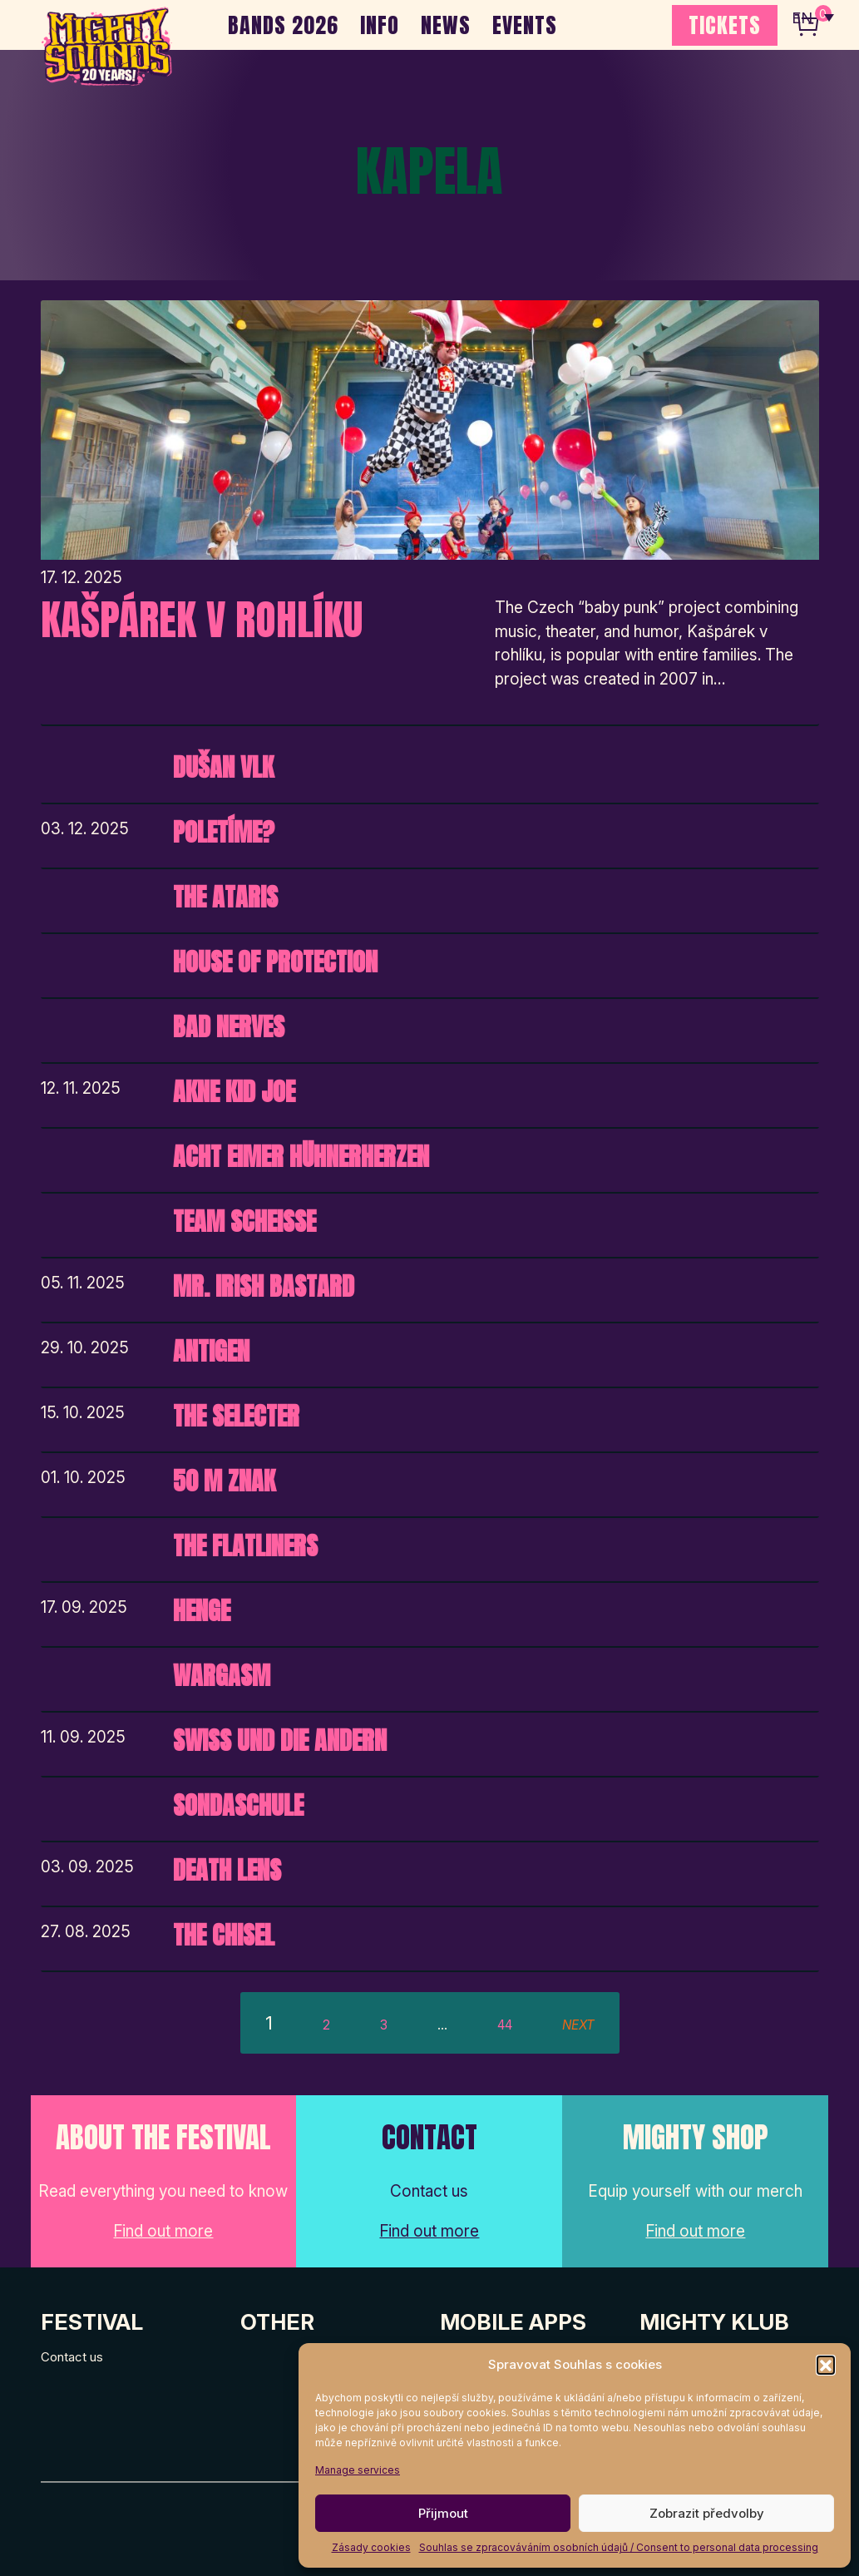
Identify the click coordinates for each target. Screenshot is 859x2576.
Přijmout (443, 2513)
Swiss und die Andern (280, 1740)
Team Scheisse (244, 1221)
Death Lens (227, 1870)
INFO (379, 25)
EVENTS (524, 25)
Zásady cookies (371, 2547)
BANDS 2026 (283, 25)
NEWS (446, 25)
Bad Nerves (228, 1027)
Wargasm (221, 1675)
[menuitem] (811, 16)
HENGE (201, 1610)
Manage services (357, 2470)
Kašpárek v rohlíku (202, 619)
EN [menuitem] (800, 17)
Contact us (72, 2357)
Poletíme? (223, 832)
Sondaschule (238, 1805)
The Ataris (225, 897)
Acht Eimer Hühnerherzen (301, 1156)
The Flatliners (245, 1546)
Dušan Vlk (223, 767)
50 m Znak (224, 1481)
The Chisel (223, 1935)
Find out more (163, 2231)
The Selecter (236, 1416)
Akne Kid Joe (234, 1091)
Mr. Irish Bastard (263, 1286)
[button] (825, 2364)
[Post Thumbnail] (430, 430)
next (578, 2025)
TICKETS (725, 25)
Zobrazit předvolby (706, 2513)
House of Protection (275, 962)
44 (504, 2025)
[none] (811, 16)
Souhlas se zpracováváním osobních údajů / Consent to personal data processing (618, 2547)
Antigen (211, 1351)
